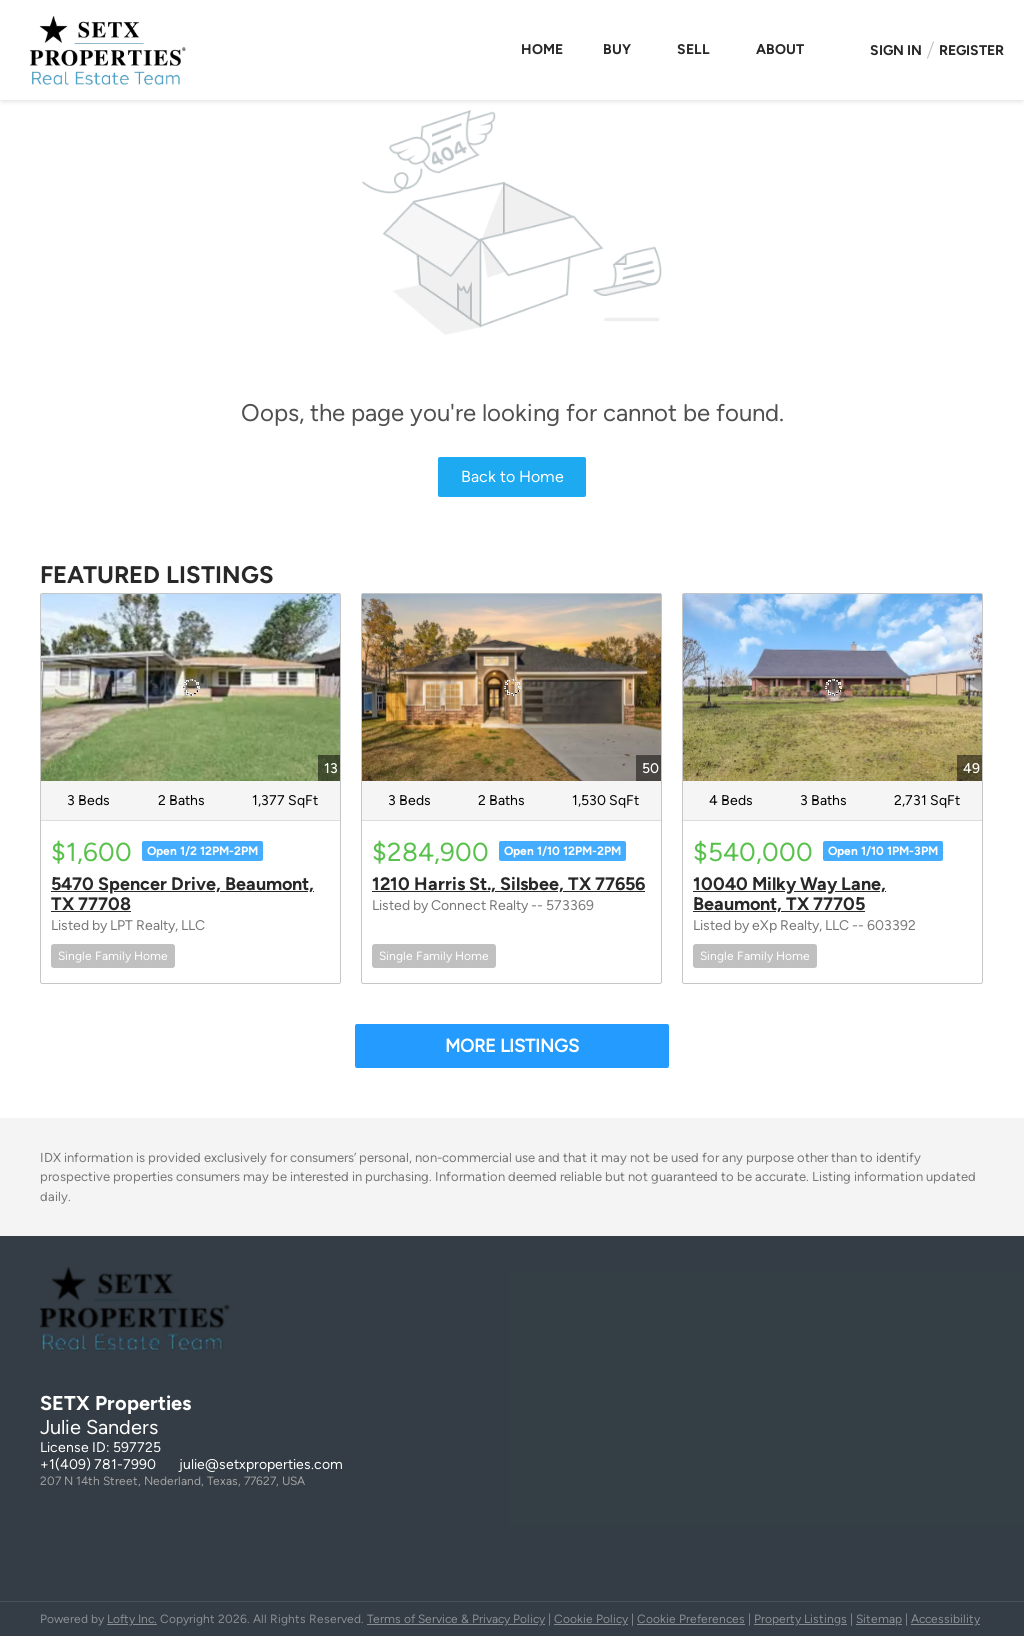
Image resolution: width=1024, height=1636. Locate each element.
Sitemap (879, 1619)
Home (542, 49)
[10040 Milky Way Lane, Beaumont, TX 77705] (832, 687)
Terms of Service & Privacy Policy (456, 1619)
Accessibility (945, 1619)
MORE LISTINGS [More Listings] (512, 1046)
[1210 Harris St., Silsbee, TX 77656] (511, 687)
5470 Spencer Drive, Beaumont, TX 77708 (182, 894)
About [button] (780, 49)
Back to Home (512, 476)
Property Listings (800, 1619)
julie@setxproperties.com (261, 1464)
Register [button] (971, 50)
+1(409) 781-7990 (98, 1464)
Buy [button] (617, 49)
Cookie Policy (591, 1619)
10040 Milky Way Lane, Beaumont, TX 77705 (789, 894)
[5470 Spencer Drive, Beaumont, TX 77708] (190, 687)
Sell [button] (693, 49)
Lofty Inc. (132, 1619)
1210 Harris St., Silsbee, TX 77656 (508, 884)
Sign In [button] (896, 50)
